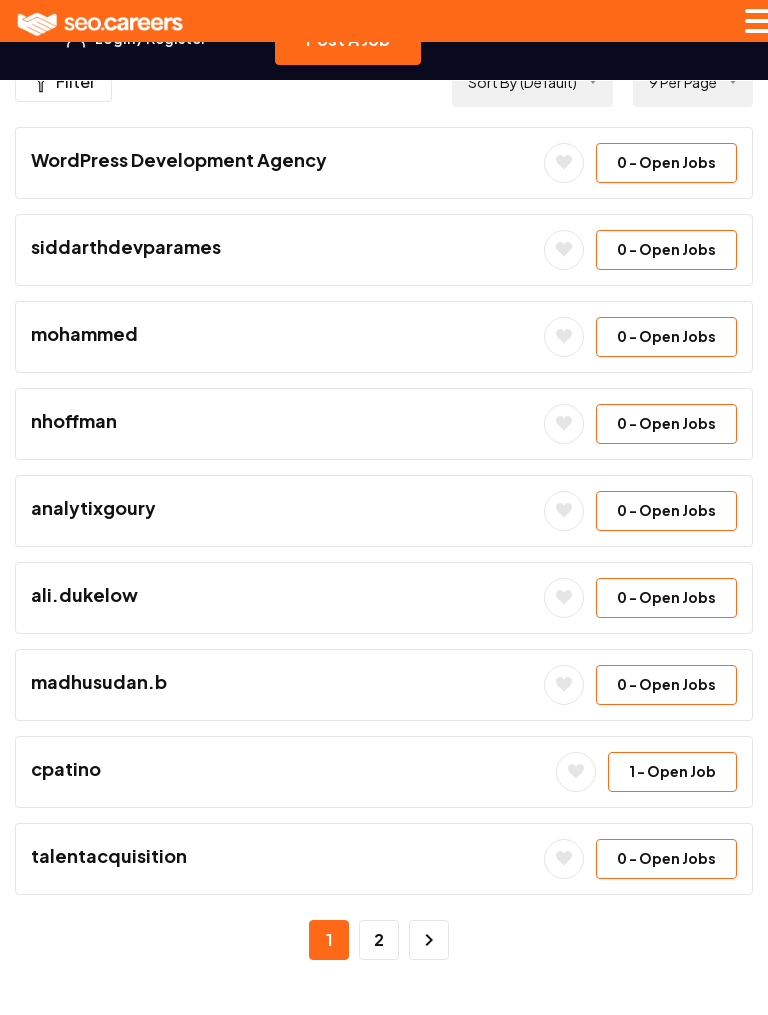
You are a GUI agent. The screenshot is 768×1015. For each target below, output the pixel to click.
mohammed (84, 333)
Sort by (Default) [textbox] (522, 82)
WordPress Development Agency (179, 159)
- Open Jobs (666, 162)
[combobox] (532, 82)
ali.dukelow (84, 594)
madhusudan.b (99, 681)
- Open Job (672, 771)
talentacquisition (109, 855)
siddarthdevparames (126, 246)
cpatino (66, 768)
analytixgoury (93, 507)
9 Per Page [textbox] (683, 82)
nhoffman (74, 420)
